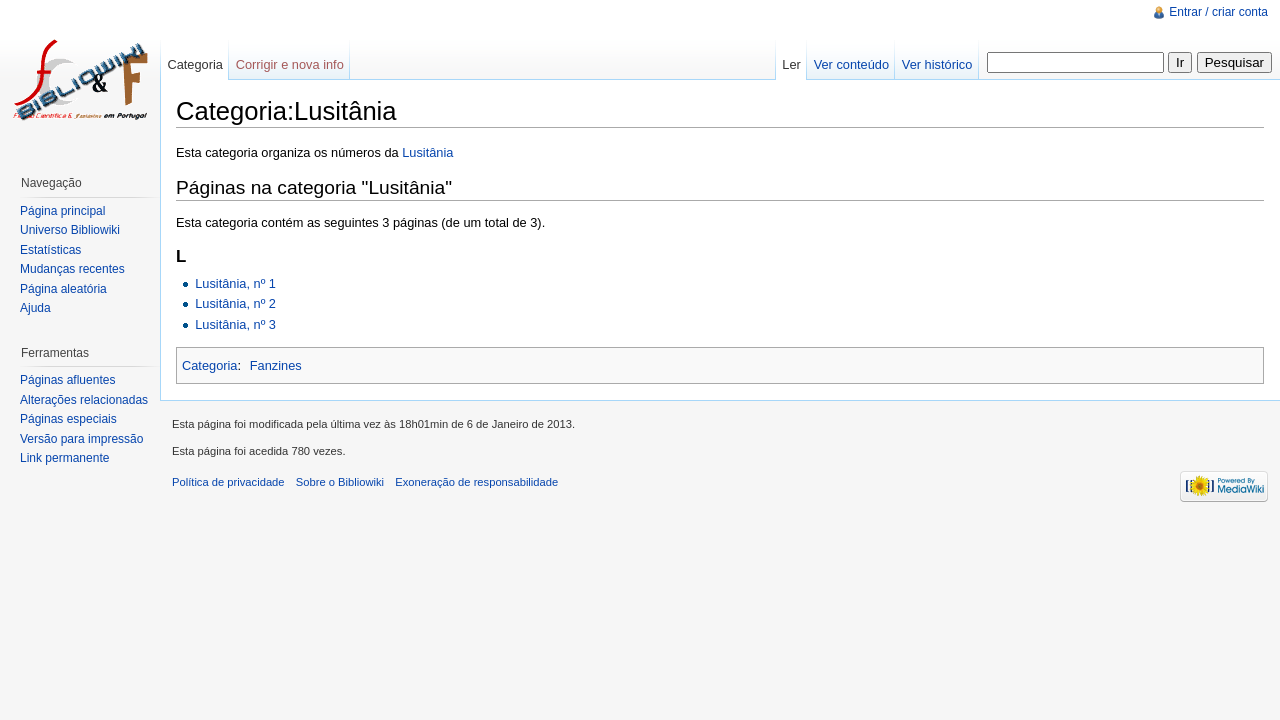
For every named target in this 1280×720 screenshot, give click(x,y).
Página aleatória (63, 289)
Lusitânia (427, 152)
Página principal (62, 211)
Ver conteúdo (851, 64)
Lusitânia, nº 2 (235, 303)
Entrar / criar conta (1218, 12)
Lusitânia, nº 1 (235, 283)
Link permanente (64, 458)
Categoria (210, 365)
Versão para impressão (81, 439)
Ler (791, 64)
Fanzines (276, 365)
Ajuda (35, 308)
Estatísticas (50, 250)
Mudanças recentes (72, 269)
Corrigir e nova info (290, 64)
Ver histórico (937, 64)
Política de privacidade (228, 482)
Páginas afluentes (67, 380)
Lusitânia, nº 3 (235, 324)
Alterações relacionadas (84, 400)
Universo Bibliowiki (70, 230)
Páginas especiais (68, 419)
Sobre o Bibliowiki (340, 482)
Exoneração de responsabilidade (476, 482)
